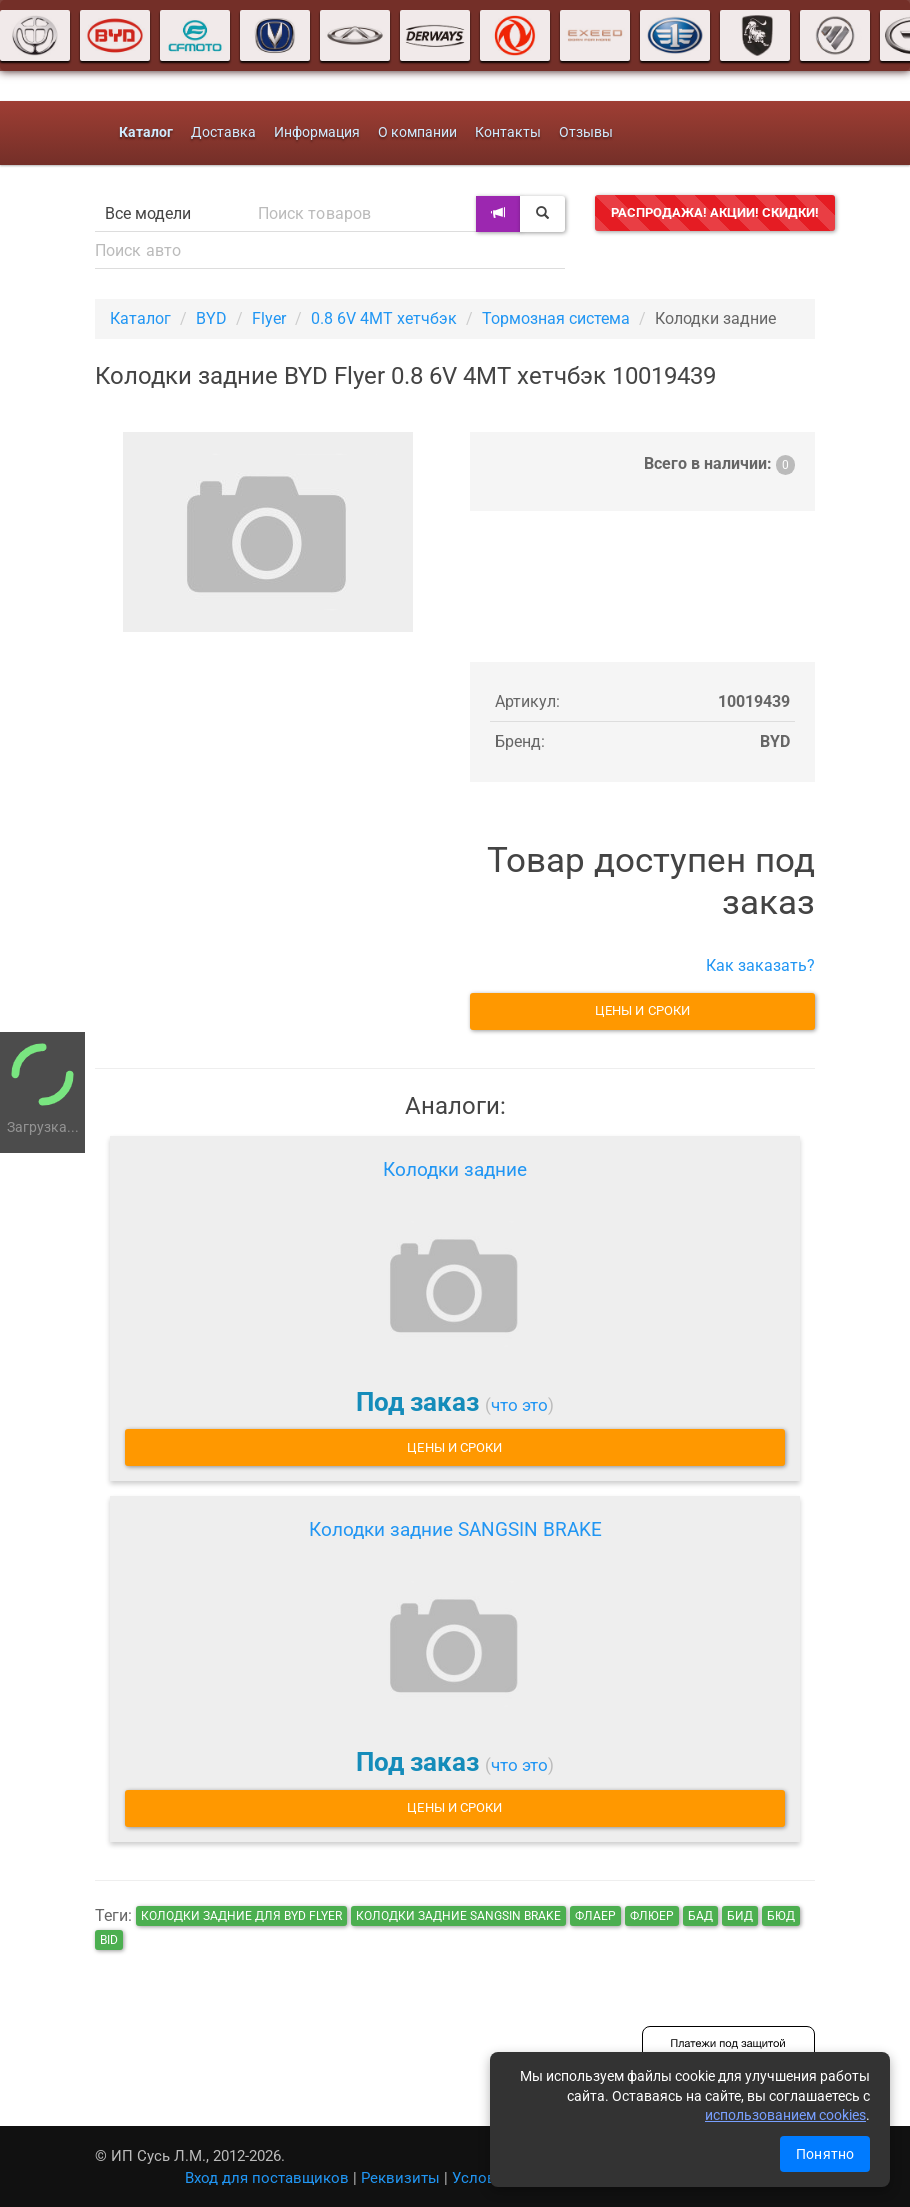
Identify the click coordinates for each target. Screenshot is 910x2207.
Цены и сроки (642, 1010)
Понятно (825, 2154)
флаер (595, 1916)
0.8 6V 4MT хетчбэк (384, 318)
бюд (781, 1916)
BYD (211, 318)
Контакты (508, 132)
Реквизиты (400, 2178)
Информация (317, 132)
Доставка (223, 132)
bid (109, 1940)
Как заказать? (760, 965)
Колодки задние (455, 1169)
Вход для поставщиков (267, 2178)
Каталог (140, 318)
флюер (652, 1916)
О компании (417, 132)
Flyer (269, 318)
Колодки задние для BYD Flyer (241, 1916)
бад (700, 1916)
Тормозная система (556, 318)
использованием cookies (785, 2115)
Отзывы (586, 132)
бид (740, 1916)
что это (519, 1405)
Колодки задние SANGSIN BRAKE (455, 1529)
